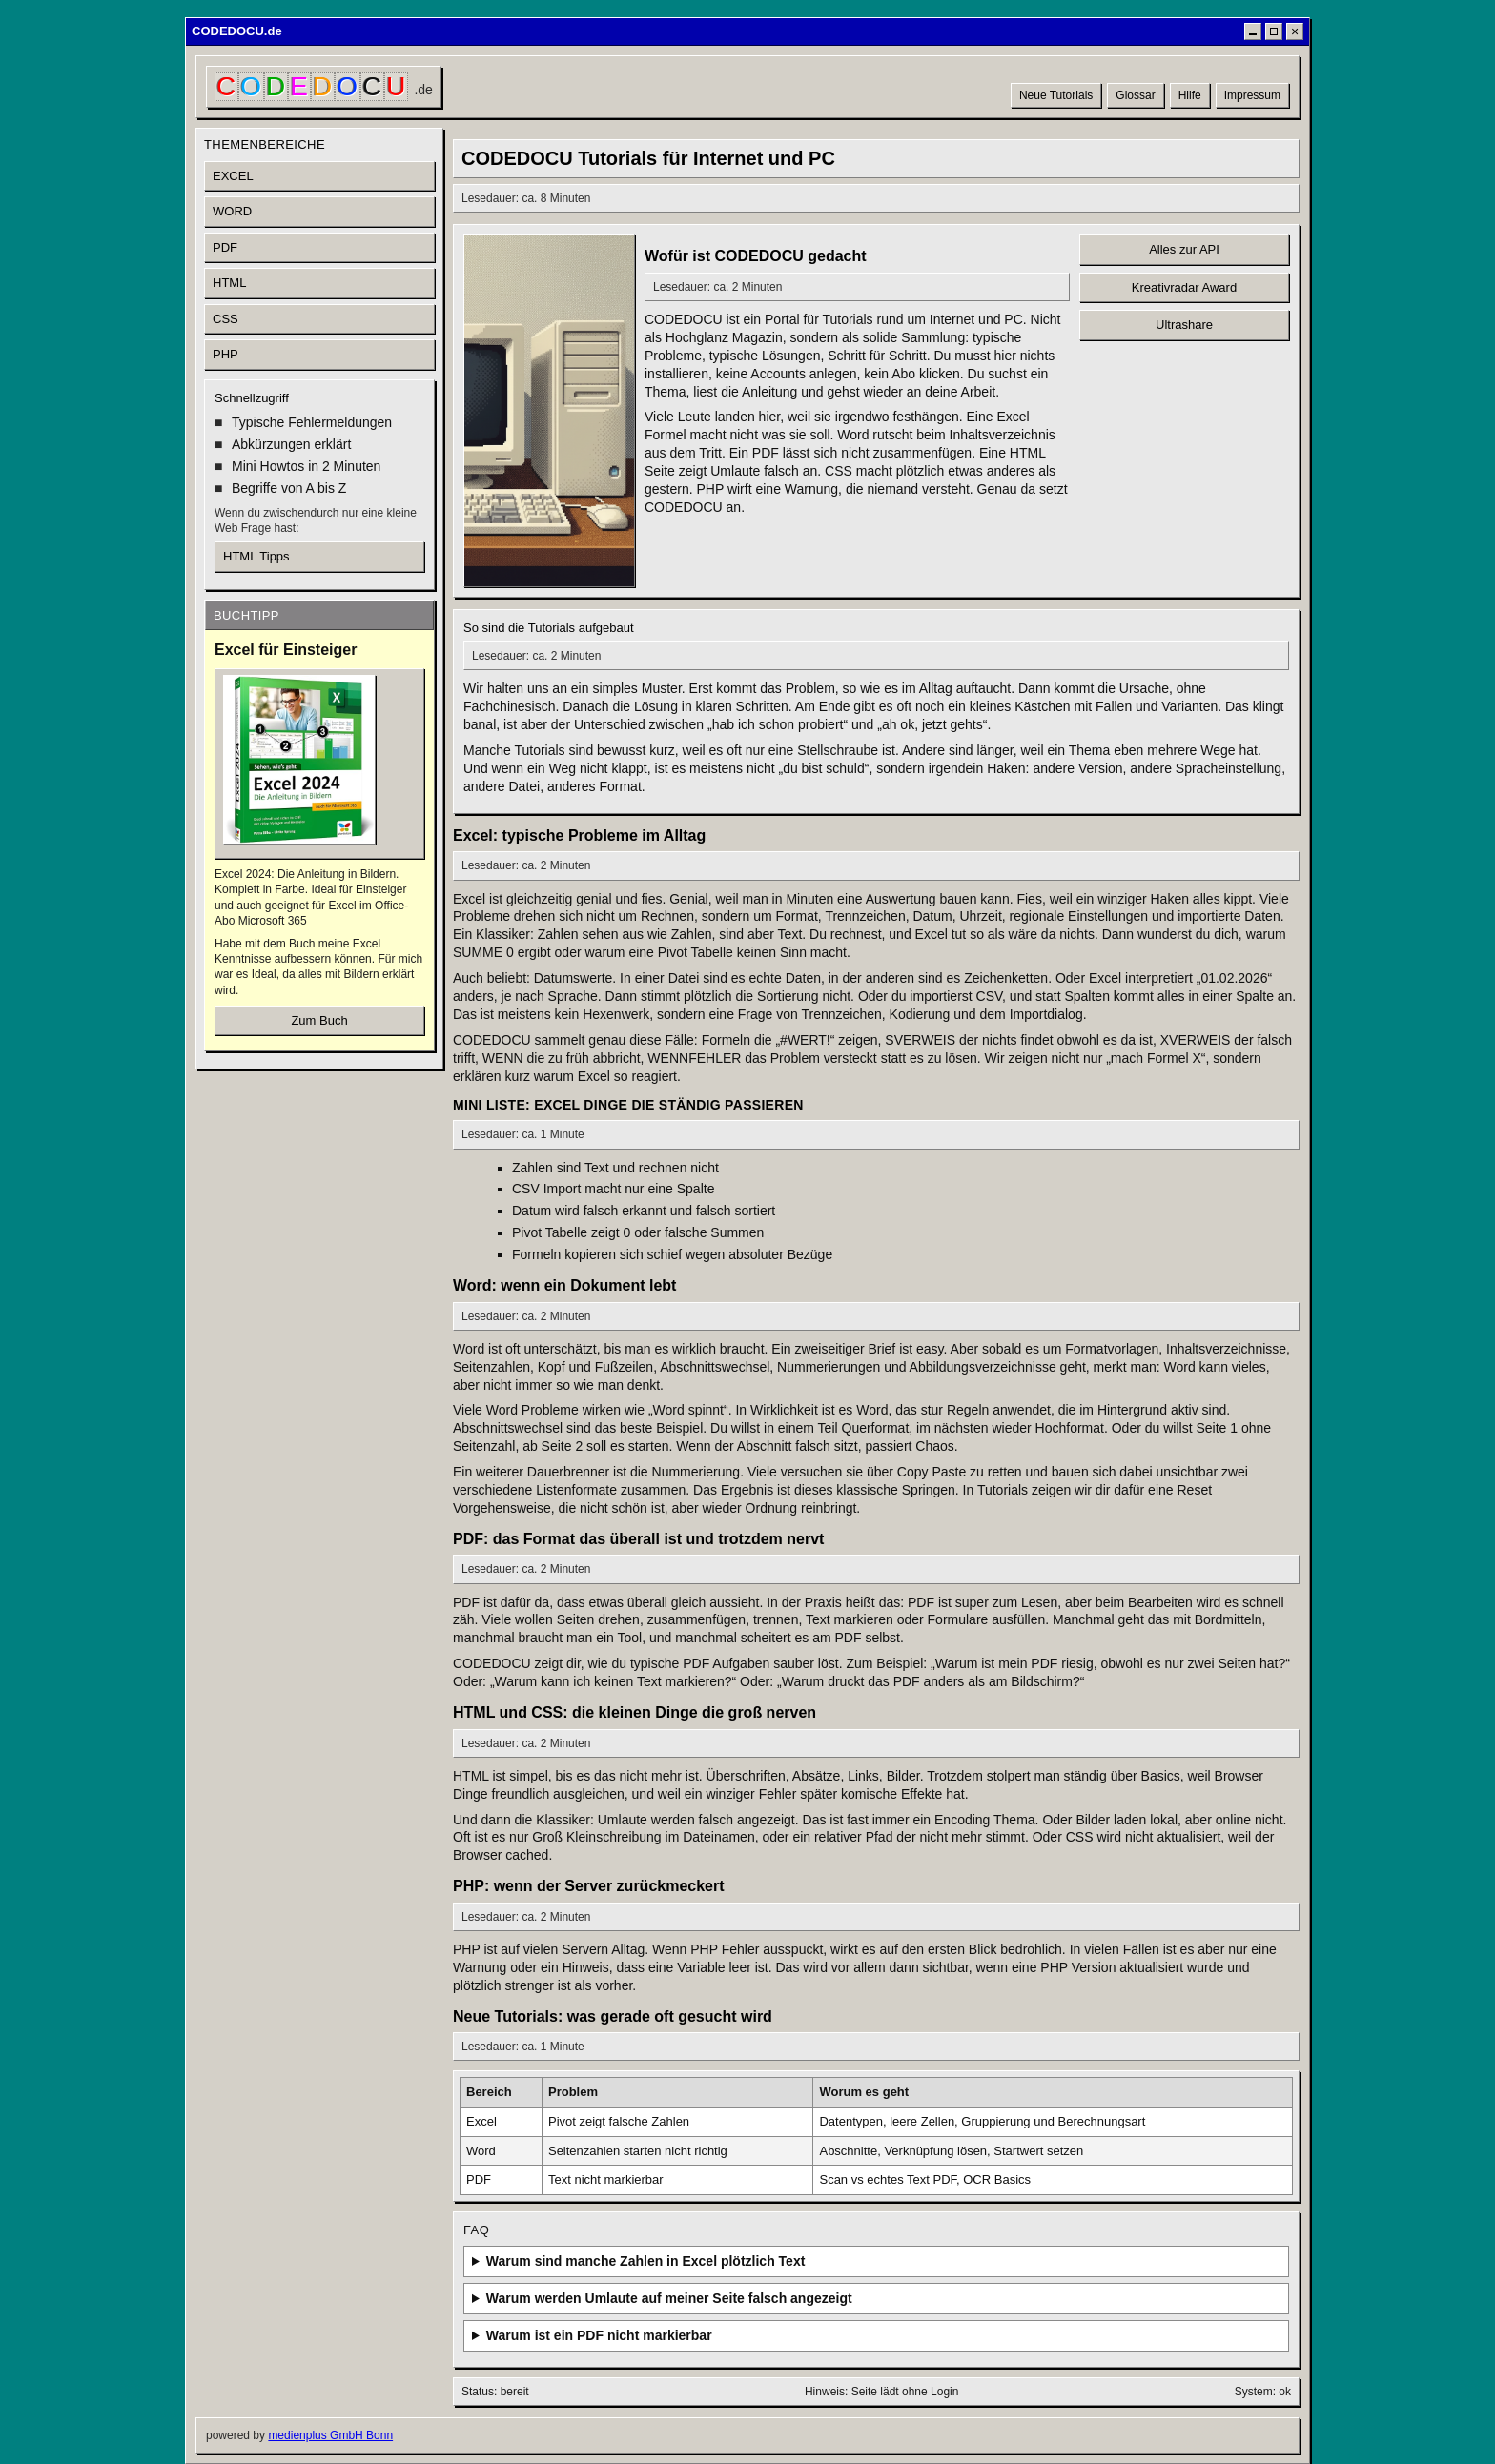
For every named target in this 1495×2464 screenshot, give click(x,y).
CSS (225, 319)
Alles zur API (1184, 249)
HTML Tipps (256, 556)
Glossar (1135, 95)
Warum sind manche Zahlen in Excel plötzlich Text (646, 2261)
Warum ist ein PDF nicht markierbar (599, 2335)
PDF (225, 247)
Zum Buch (319, 1020)
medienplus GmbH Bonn (330, 2435)
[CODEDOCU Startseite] (323, 87)
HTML (229, 282)
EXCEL (233, 176)
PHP (225, 354)
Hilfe (1189, 95)
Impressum (1252, 95)
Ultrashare (1184, 324)
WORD (232, 211)
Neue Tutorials (1056, 95)
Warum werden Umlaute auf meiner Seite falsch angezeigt (669, 2298)
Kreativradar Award (1184, 287)
